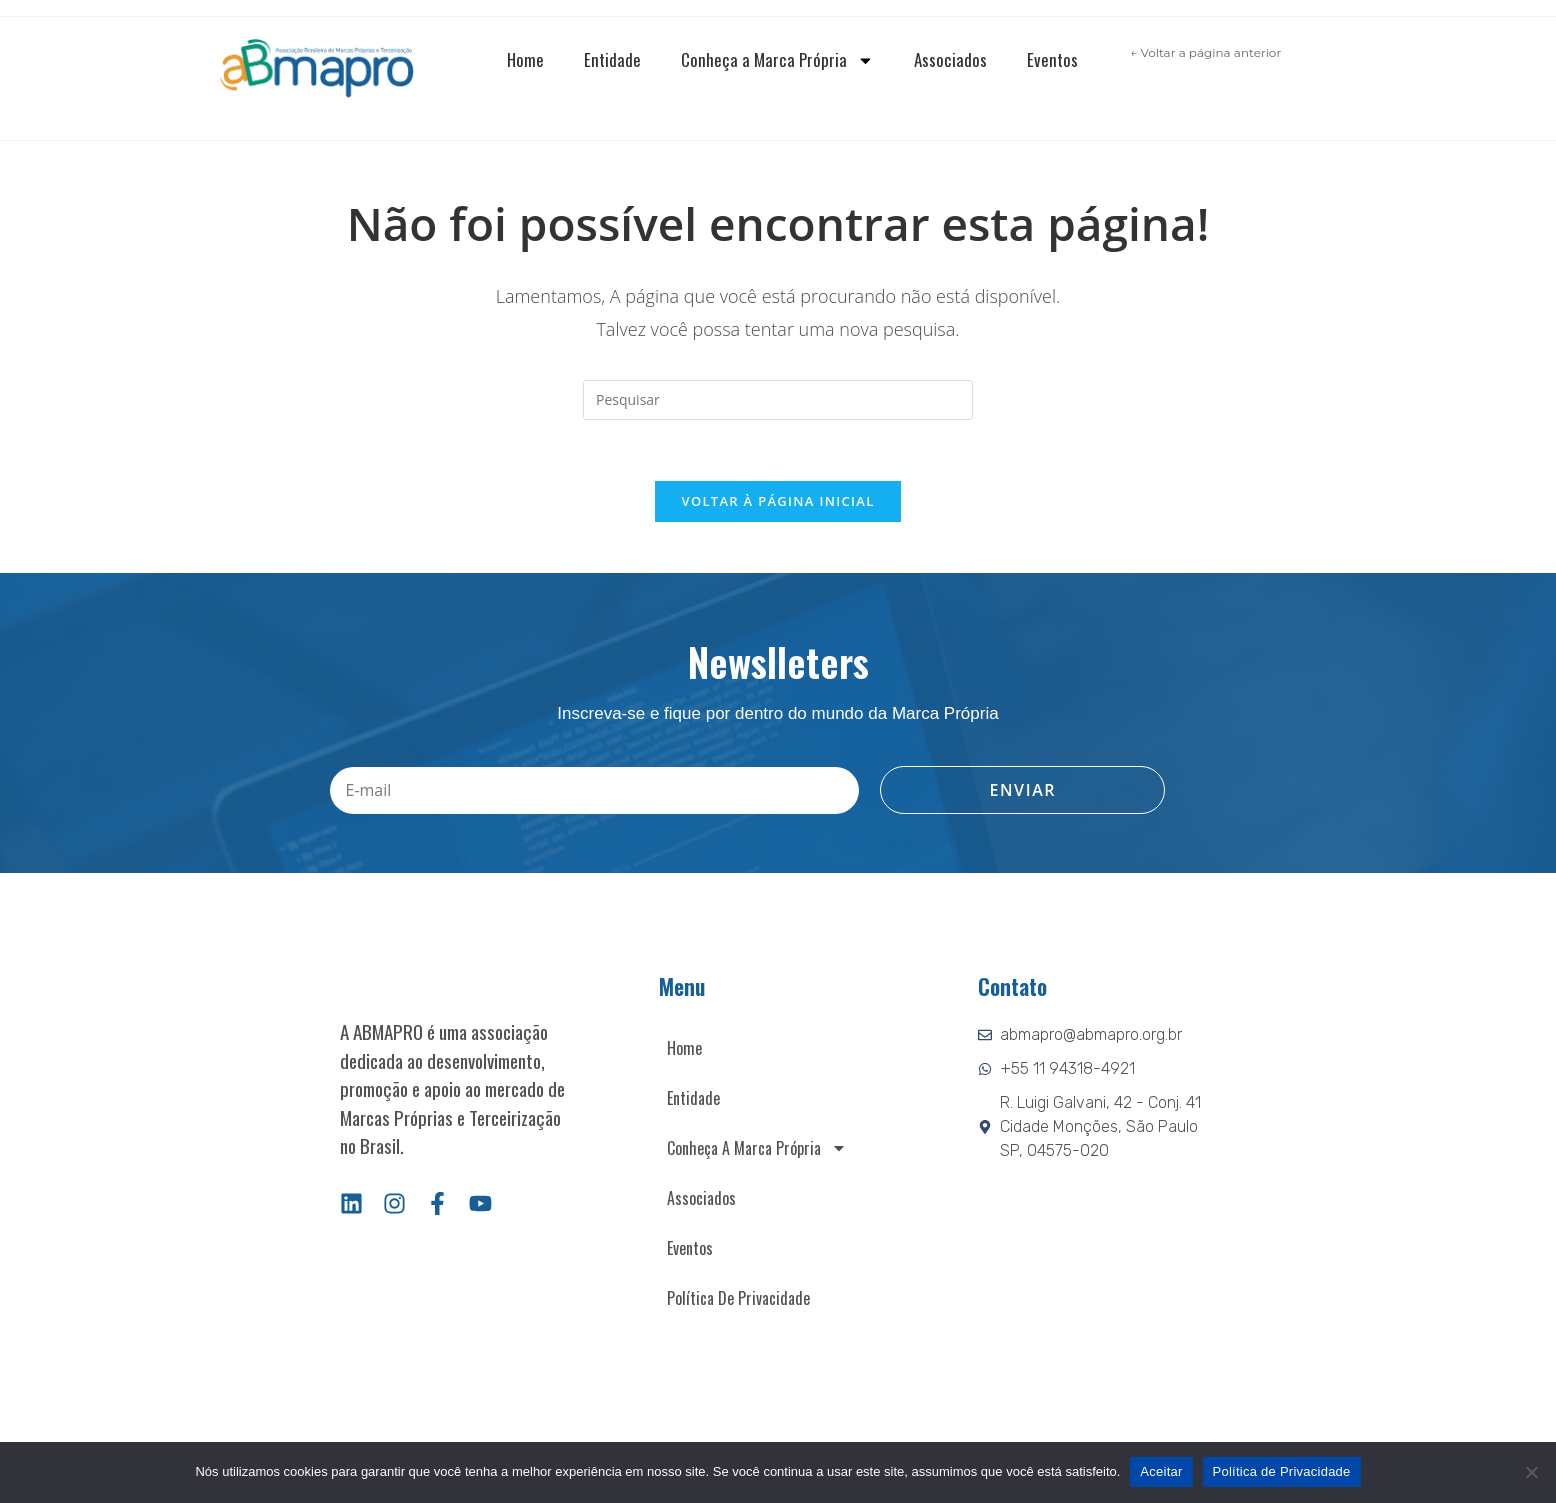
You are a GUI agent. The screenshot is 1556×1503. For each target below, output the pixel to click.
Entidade (612, 59)
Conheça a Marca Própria (777, 60)
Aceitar (1161, 1471)
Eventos (1052, 59)
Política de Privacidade (738, 1298)
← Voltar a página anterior (1205, 52)
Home (525, 59)
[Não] (1531, 1472)
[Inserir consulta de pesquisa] (778, 400)
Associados (950, 59)
